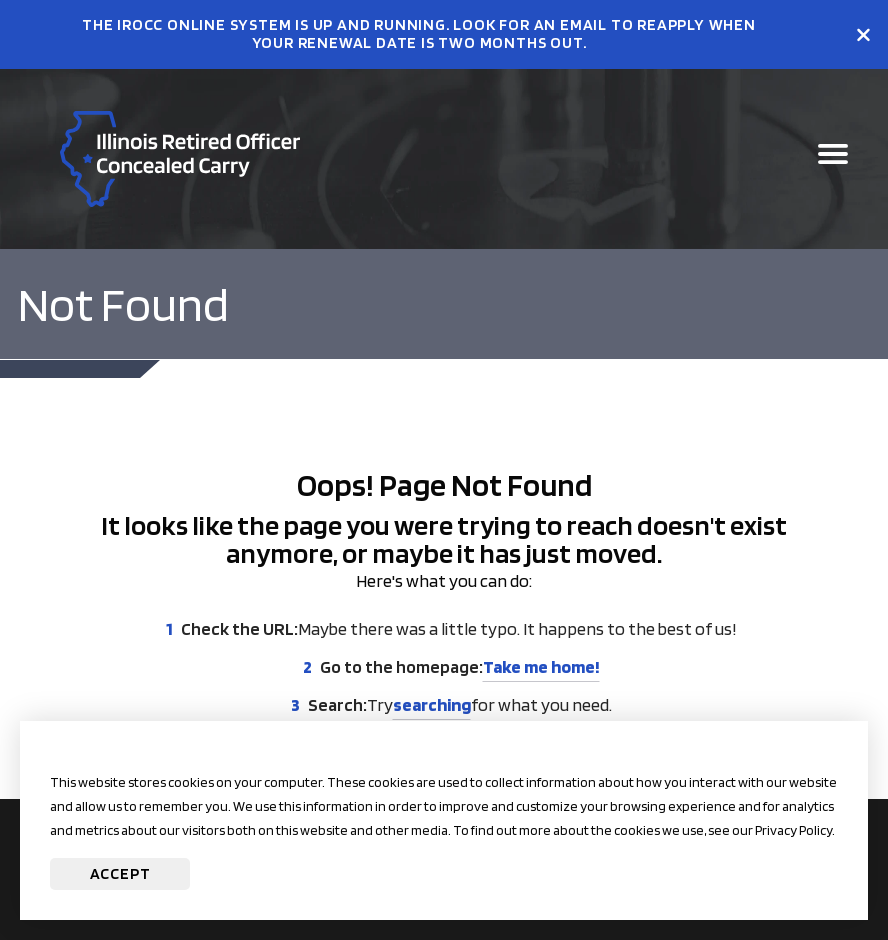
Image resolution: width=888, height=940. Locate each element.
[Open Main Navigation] (833, 159)
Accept (120, 873)
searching (432, 704)
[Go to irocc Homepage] (180, 159)
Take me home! (541, 666)
